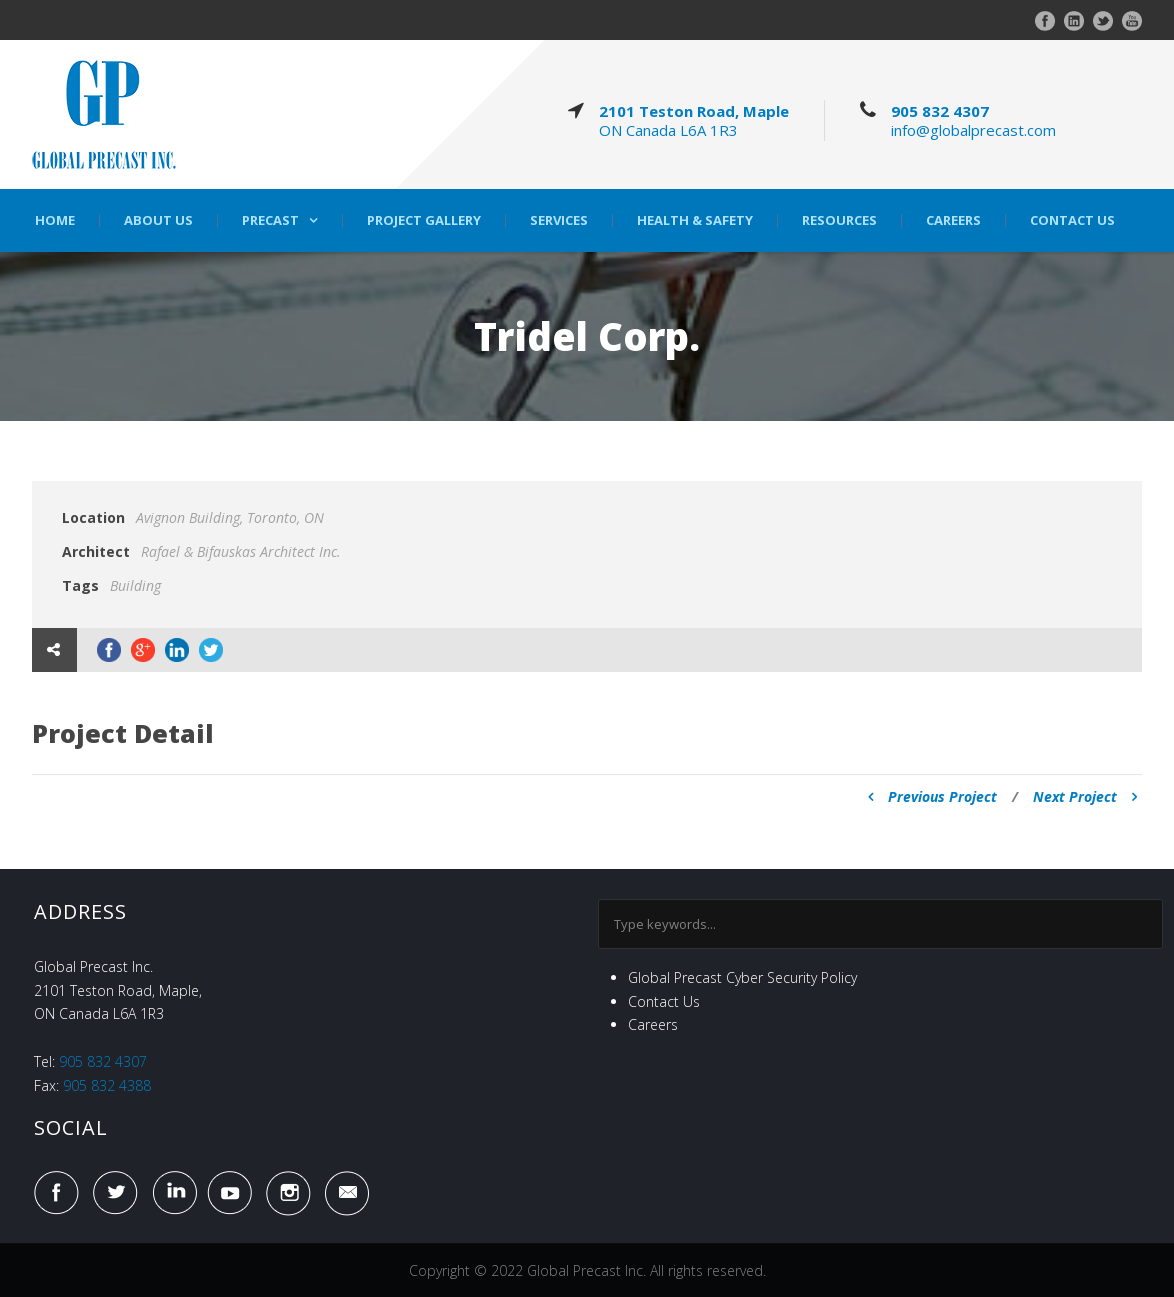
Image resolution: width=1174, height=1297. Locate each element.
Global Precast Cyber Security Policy (742, 977)
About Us (158, 220)
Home (55, 220)
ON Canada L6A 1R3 (668, 130)
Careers (953, 220)
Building (135, 585)
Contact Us (1072, 220)
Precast (270, 220)
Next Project (1085, 796)
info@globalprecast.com (973, 130)
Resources (839, 220)
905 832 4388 (107, 1085)
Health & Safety (695, 220)
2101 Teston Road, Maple (694, 111)
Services (559, 220)
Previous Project (932, 796)
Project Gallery (424, 220)
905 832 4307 (940, 111)
